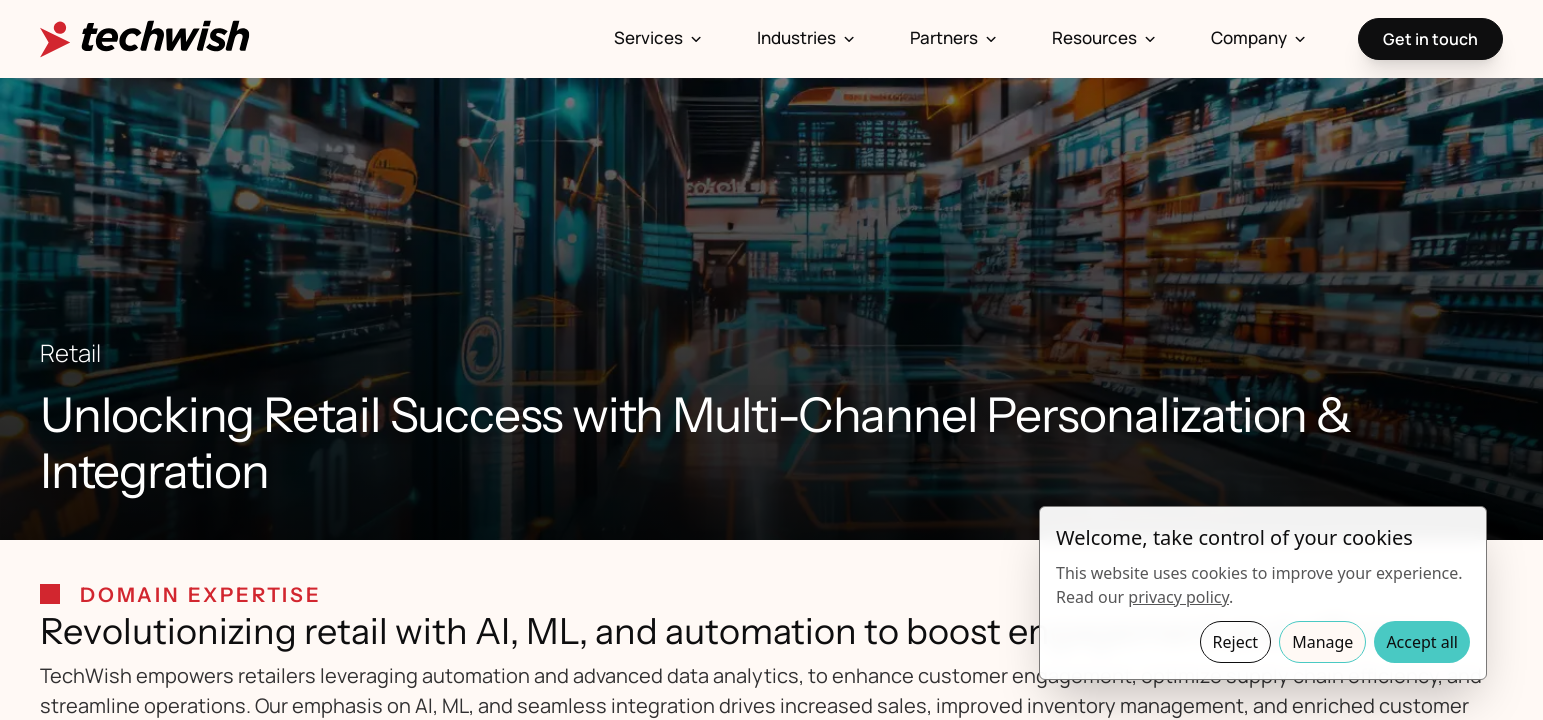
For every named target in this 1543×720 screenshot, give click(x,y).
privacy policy (1178, 597)
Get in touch (1430, 39)
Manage (1322, 642)
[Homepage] (145, 39)
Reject (1236, 642)
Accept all (1422, 642)
